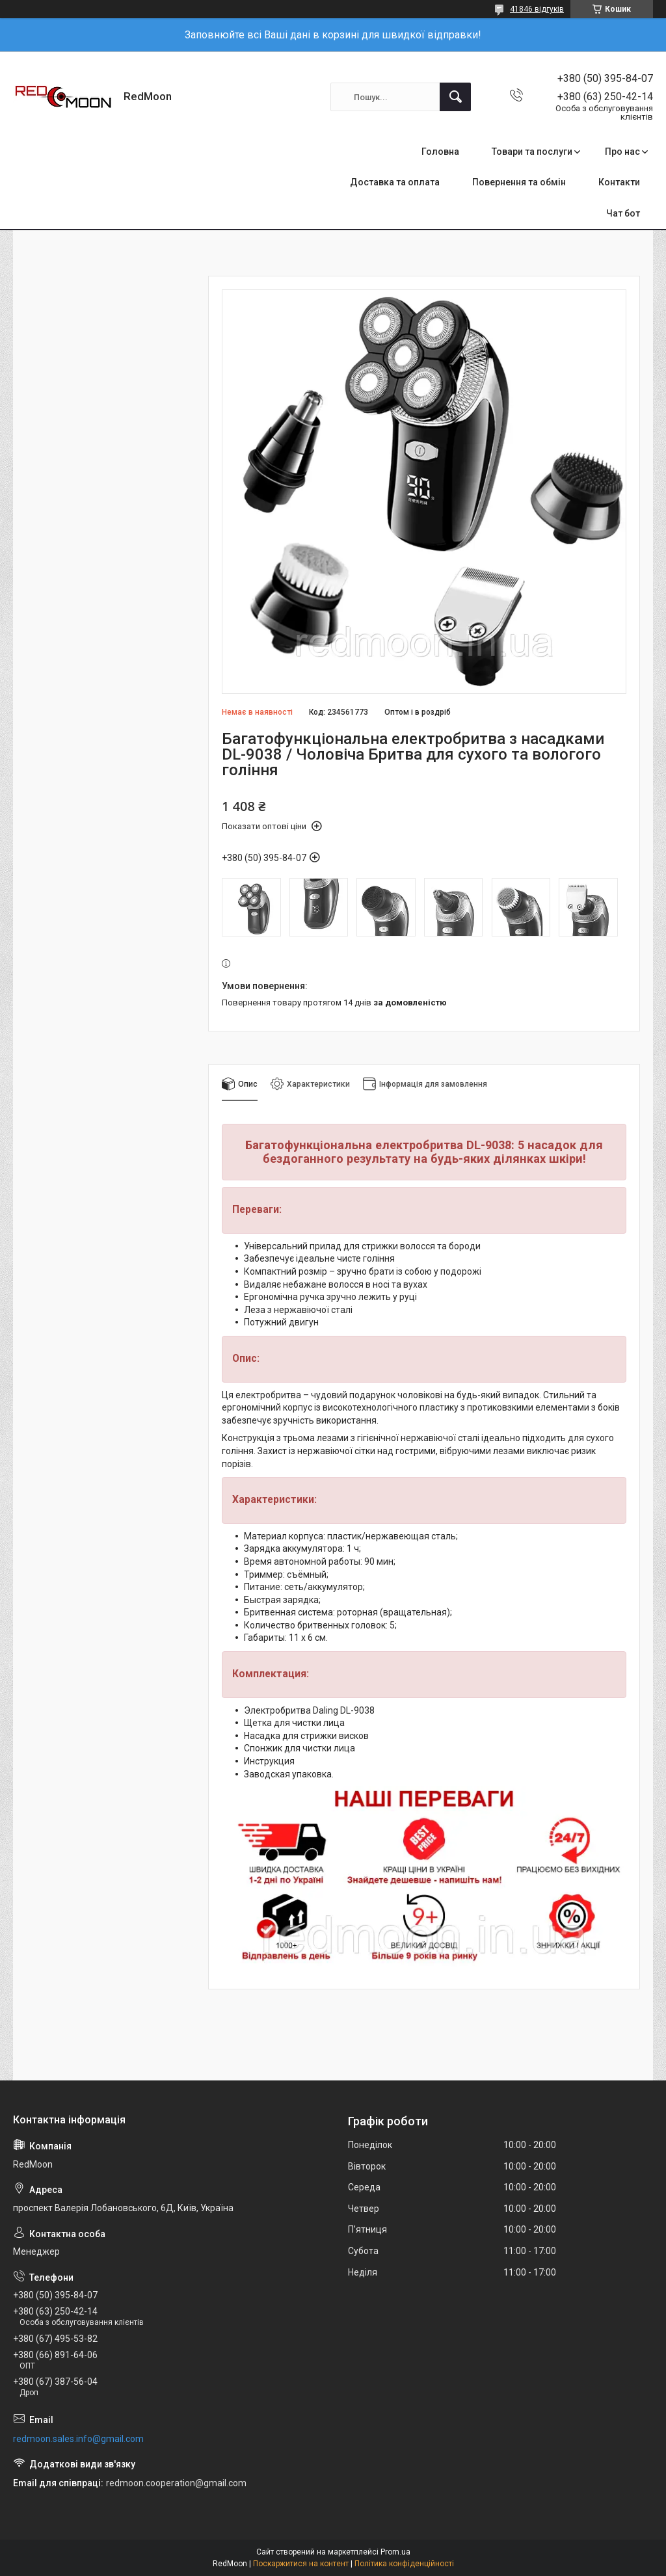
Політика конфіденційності (404, 2563)
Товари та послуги (532, 151)
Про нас (622, 151)
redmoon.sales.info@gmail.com (78, 2439)
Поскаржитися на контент (301, 2563)
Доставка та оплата (395, 182)
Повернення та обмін (519, 182)
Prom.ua (395, 2551)
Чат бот (623, 213)
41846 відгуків (537, 9)
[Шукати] (455, 97)
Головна (440, 151)
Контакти (619, 182)
